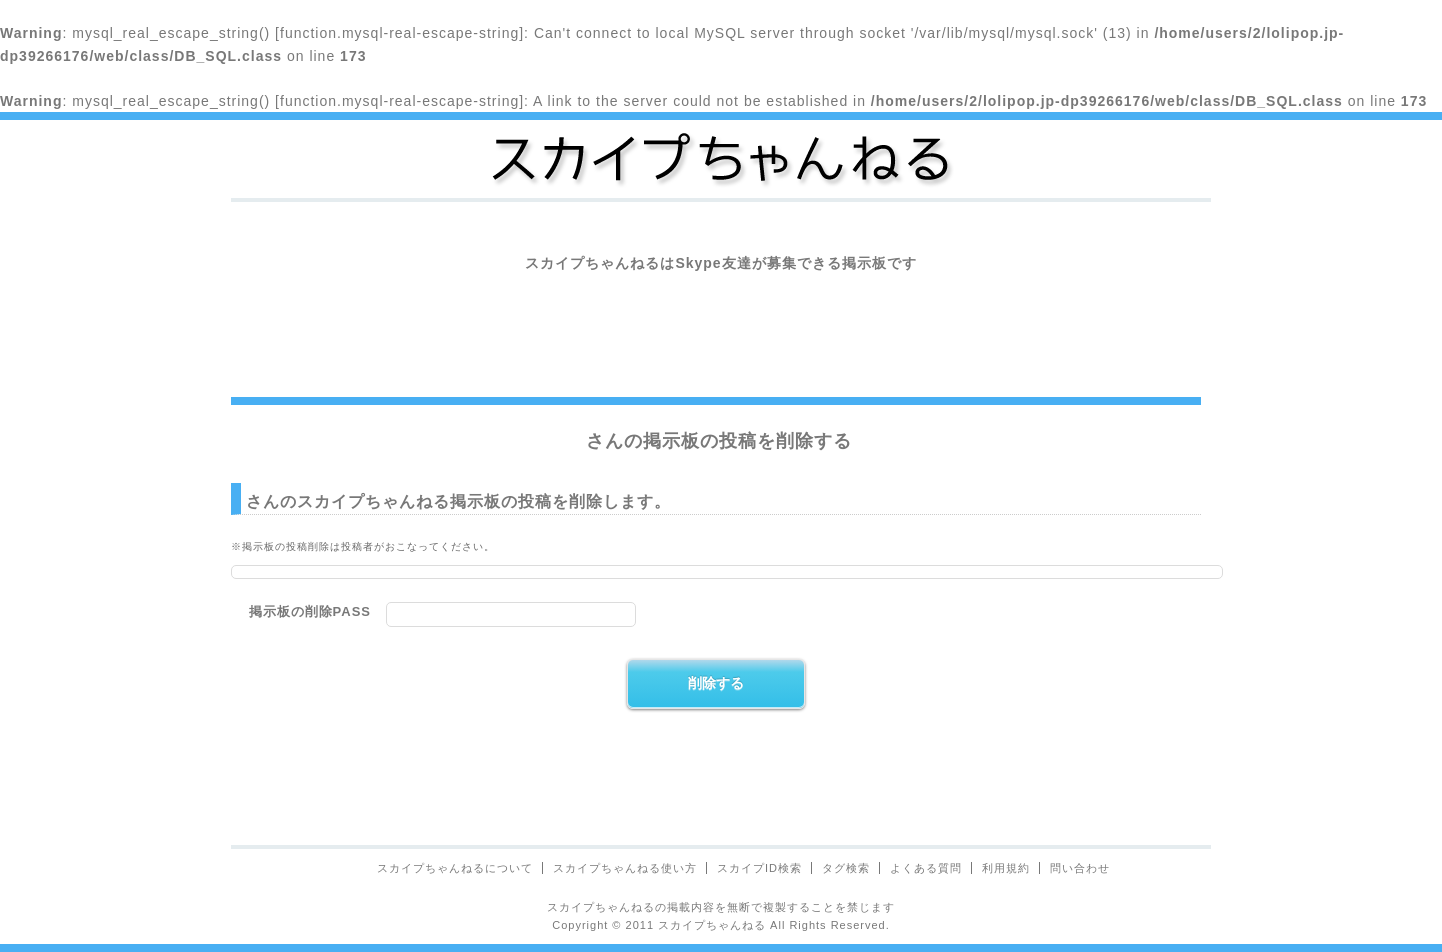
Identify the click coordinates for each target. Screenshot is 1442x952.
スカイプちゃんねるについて (455, 868)
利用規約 (1006, 868)
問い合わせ (1080, 868)
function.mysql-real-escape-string (399, 33)
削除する (716, 683)
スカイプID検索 (759, 868)
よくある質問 (926, 868)
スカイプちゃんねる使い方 (625, 868)
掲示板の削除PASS (310, 611)
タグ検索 (846, 868)
